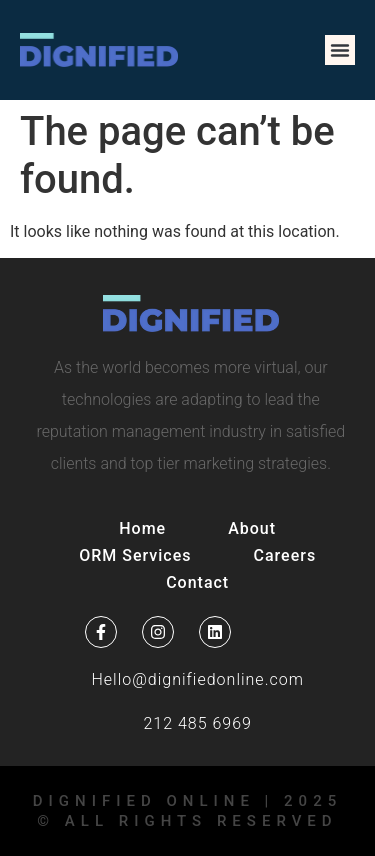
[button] (340, 50)
